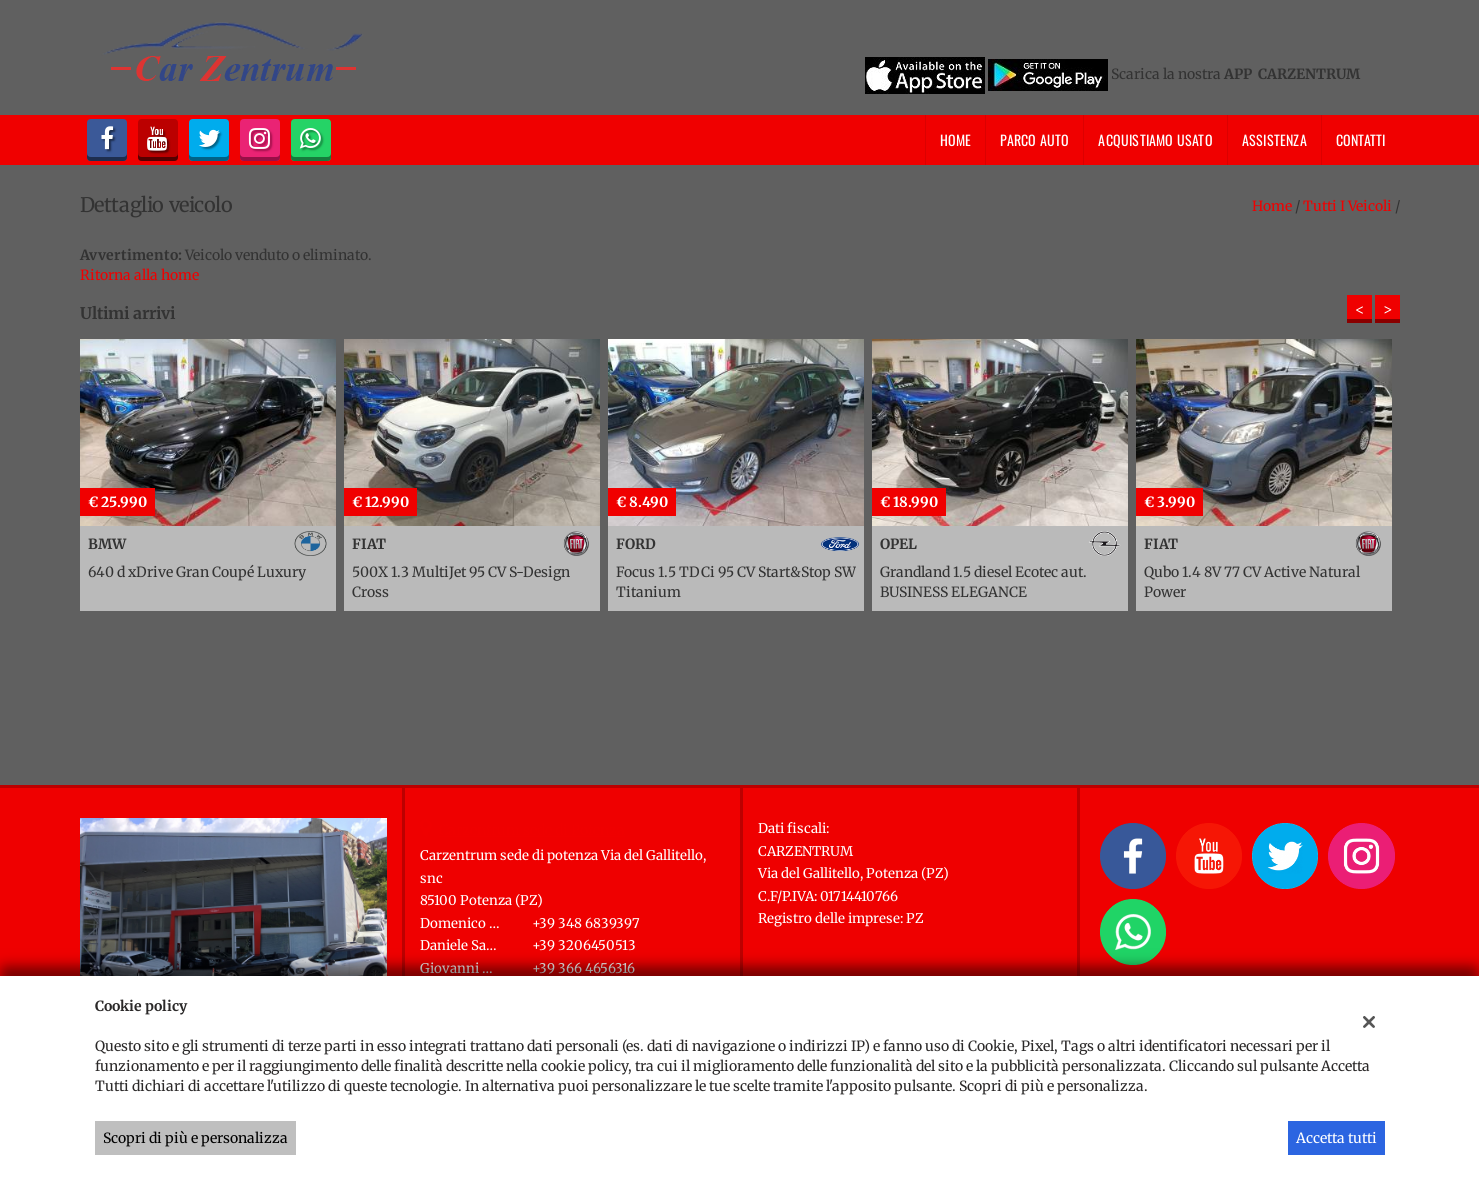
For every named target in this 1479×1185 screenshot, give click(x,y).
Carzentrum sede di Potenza (532, 830)
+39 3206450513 (584, 945)
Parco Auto (1034, 139)
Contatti (1361, 139)
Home (956, 139)
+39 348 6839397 (586, 923)
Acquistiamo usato (1155, 139)
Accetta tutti (1336, 1138)
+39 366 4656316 (583, 968)
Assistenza (1274, 139)
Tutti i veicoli (1347, 206)
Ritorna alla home (139, 275)
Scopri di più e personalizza (195, 1138)
